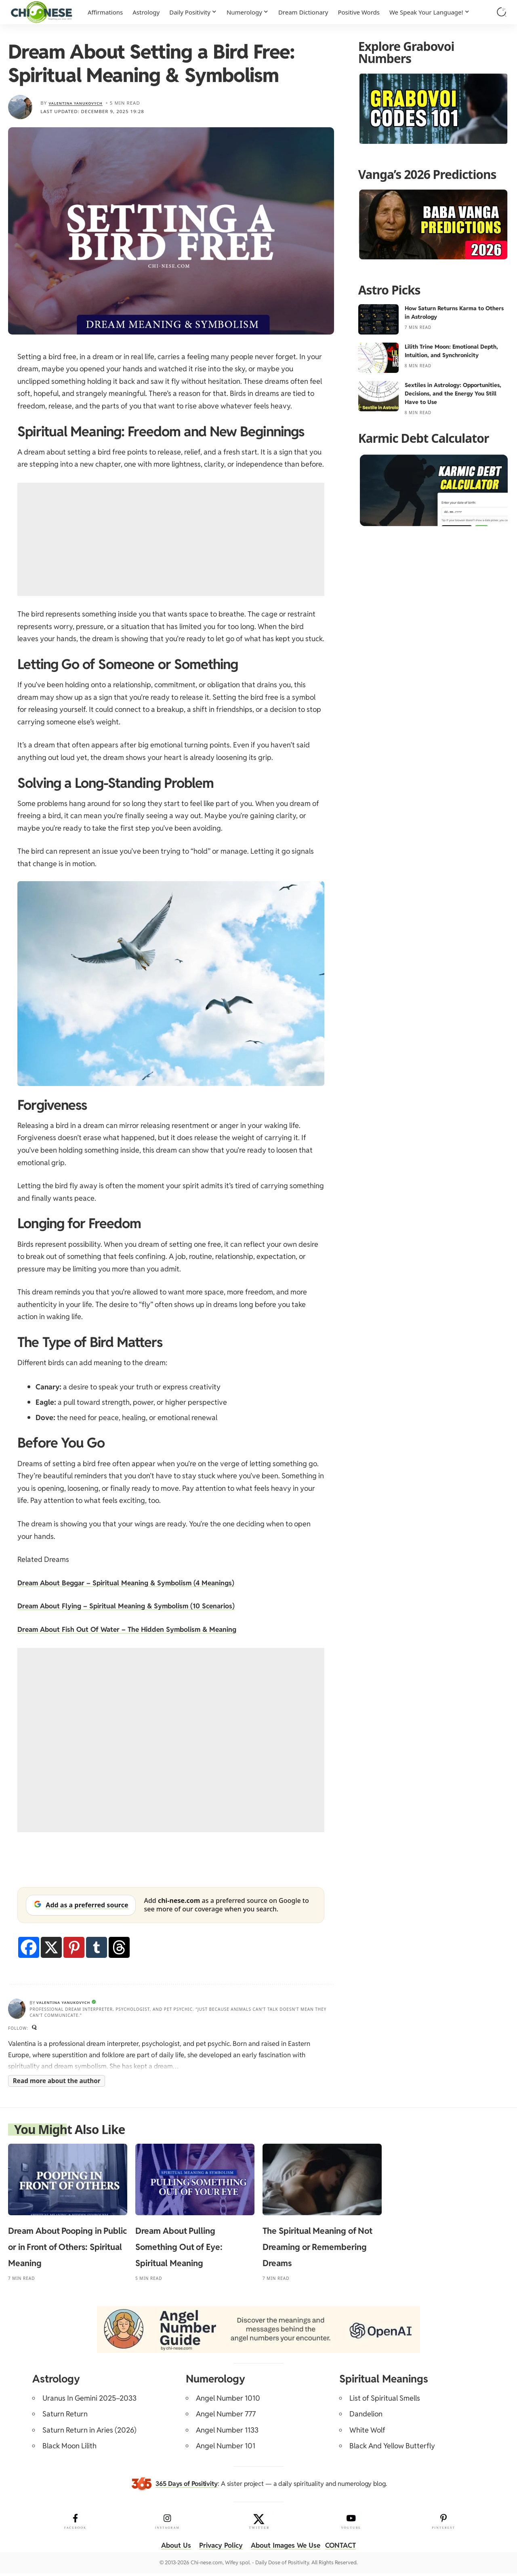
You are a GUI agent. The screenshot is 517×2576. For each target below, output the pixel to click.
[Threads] (119, 1947)
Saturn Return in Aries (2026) (89, 2432)
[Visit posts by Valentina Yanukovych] (20, 107)
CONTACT (345, 2547)
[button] (501, 12)
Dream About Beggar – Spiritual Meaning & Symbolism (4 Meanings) (131, 1582)
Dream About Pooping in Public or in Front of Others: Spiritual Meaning (67, 2249)
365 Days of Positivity (187, 2486)
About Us (171, 2547)
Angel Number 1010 (228, 2400)
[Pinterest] (73, 1947)
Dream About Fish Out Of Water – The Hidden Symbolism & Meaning (132, 1629)
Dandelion (365, 2416)
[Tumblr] (96, 1947)
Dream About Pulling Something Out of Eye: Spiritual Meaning (179, 2249)
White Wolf (367, 2432)
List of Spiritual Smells (384, 2400)
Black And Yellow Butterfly (392, 2448)
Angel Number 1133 (227, 2432)
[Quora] (35, 2029)
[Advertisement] (170, 539)
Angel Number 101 (225, 2448)
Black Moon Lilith (69, 2448)
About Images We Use (287, 2547)
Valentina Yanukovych (82, 103)
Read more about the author (57, 2083)
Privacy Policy (218, 2547)
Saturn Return (65, 2416)
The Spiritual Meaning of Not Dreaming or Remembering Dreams (317, 2249)
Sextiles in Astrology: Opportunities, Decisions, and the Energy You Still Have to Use (453, 393)
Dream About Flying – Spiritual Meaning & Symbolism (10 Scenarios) (131, 1605)
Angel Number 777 (226, 2416)
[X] (51, 1947)
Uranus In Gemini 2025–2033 (89, 2400)
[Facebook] (28, 1947)
